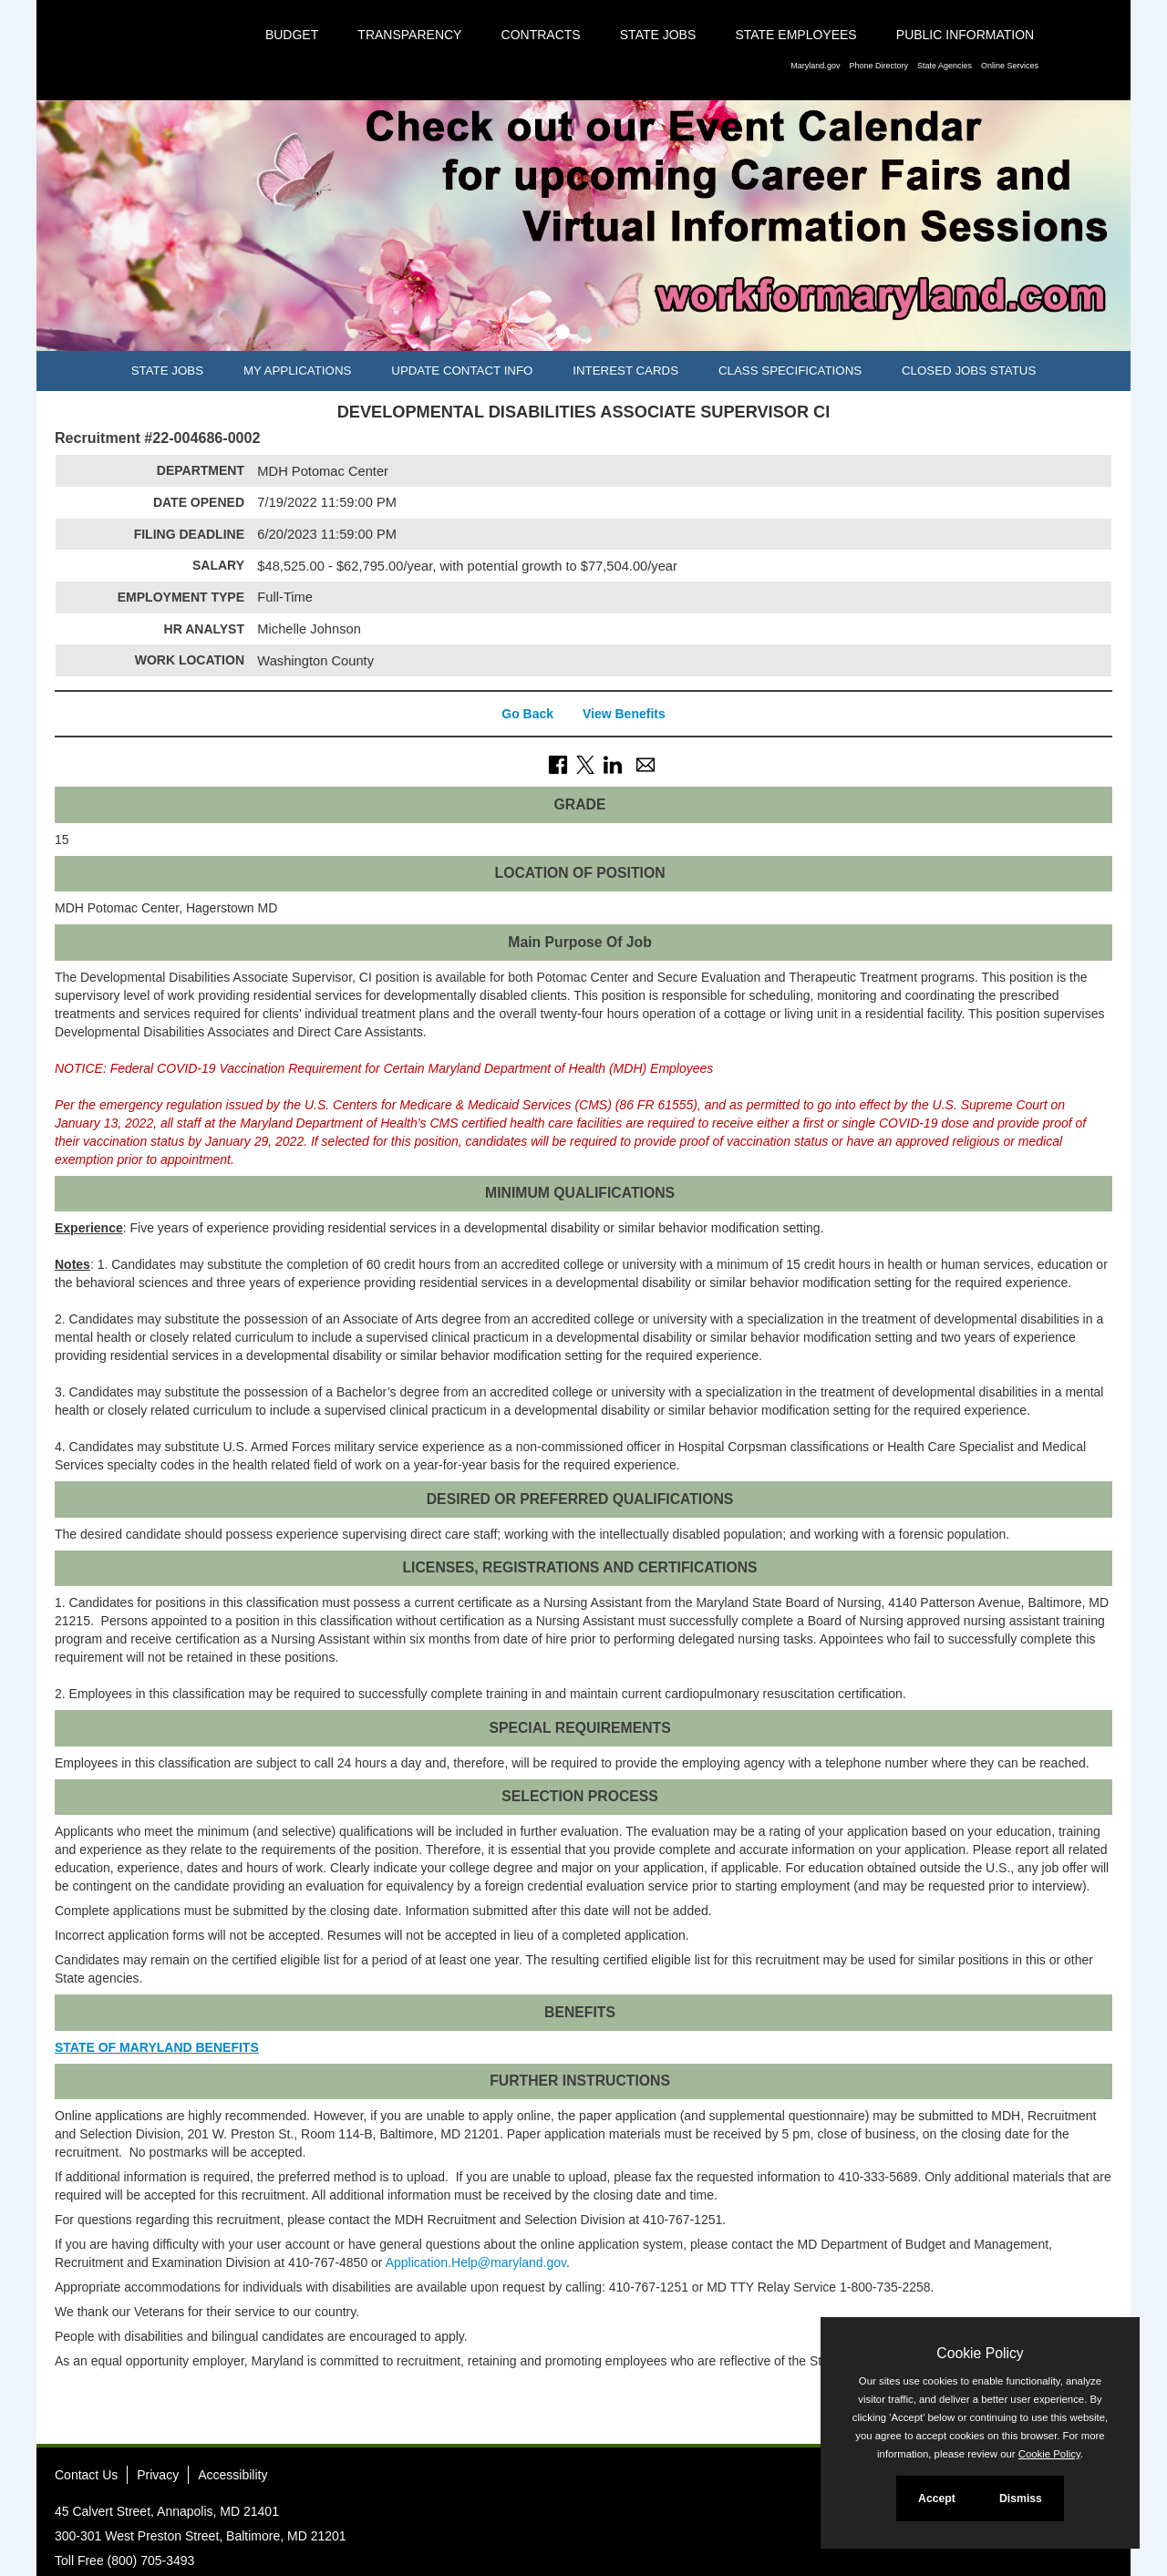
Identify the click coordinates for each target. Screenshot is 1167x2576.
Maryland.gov (815, 65)
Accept (936, 2498)
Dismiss (1020, 2498)
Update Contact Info (461, 370)
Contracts (541, 34)
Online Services (1009, 65)
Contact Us (86, 2475)
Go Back (527, 713)
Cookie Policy (979, 2353)
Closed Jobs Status (969, 370)
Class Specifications (790, 370)
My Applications (297, 370)
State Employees (795, 34)
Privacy (158, 2475)
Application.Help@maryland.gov (476, 2262)
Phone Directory (878, 65)
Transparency (409, 34)
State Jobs (658, 34)
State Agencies (944, 65)
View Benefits (624, 713)
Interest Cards (625, 370)
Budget (291, 34)
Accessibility (232, 2475)
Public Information (965, 34)
